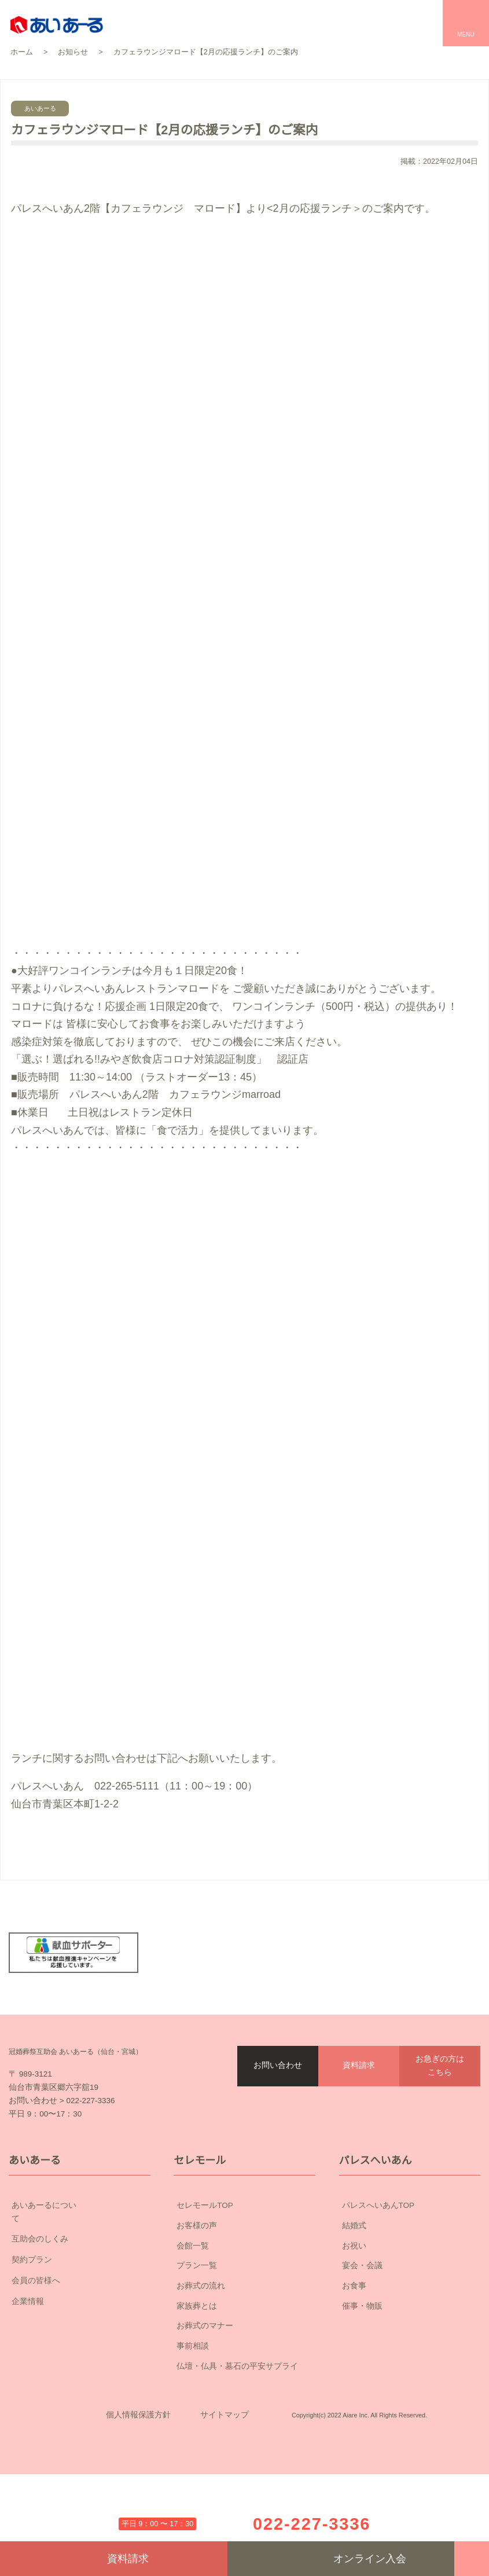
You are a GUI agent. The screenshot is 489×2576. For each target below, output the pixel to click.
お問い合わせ (277, 2106)
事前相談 (193, 2413)
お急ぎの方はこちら (440, 2106)
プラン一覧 (197, 2332)
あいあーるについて (80, 2273)
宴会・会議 (362, 2332)
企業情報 (80, 2355)
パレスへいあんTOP (378, 2272)
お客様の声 (197, 2292)
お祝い (354, 2312)
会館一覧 (193, 2312)
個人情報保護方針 (138, 2499)
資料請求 (359, 2106)
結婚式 (354, 2292)
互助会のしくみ (80, 2293)
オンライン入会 (341, 2558)
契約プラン (80, 2314)
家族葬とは (197, 2372)
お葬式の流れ (201, 2352)
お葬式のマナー (205, 2392)
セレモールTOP (205, 2272)
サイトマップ (224, 2499)
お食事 (354, 2352)
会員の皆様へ (80, 2335)
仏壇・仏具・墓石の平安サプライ (237, 2432)
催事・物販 (362, 2372)
